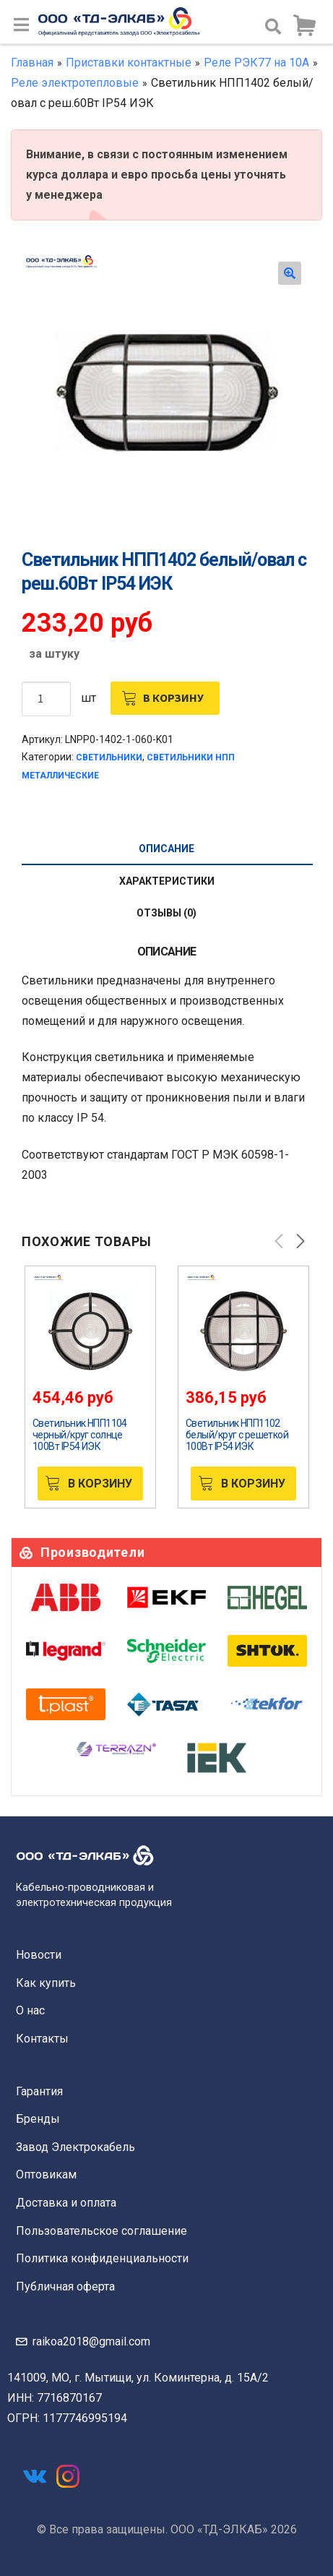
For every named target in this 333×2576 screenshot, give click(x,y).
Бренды (38, 2119)
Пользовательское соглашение (101, 2231)
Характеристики (167, 881)
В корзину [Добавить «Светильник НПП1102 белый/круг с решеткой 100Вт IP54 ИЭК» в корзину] (253, 1483)
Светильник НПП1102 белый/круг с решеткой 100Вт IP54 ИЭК (237, 1434)
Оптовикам (46, 2174)
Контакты (42, 2038)
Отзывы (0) (166, 913)
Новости (38, 1955)
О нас (30, 2010)
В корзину (173, 697)
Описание (166, 848)
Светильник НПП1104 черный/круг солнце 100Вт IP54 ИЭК (80, 1434)
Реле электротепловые (75, 83)
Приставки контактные (128, 62)
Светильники (109, 757)
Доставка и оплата (66, 2203)
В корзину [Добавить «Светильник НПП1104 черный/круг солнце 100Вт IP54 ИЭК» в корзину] (100, 1483)
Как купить (46, 1983)
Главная (32, 62)
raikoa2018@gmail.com (91, 2341)
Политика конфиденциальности (102, 2258)
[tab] (166, 849)
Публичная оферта (65, 2286)
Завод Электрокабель (75, 2147)
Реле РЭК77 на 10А (256, 62)
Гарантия (39, 2091)
